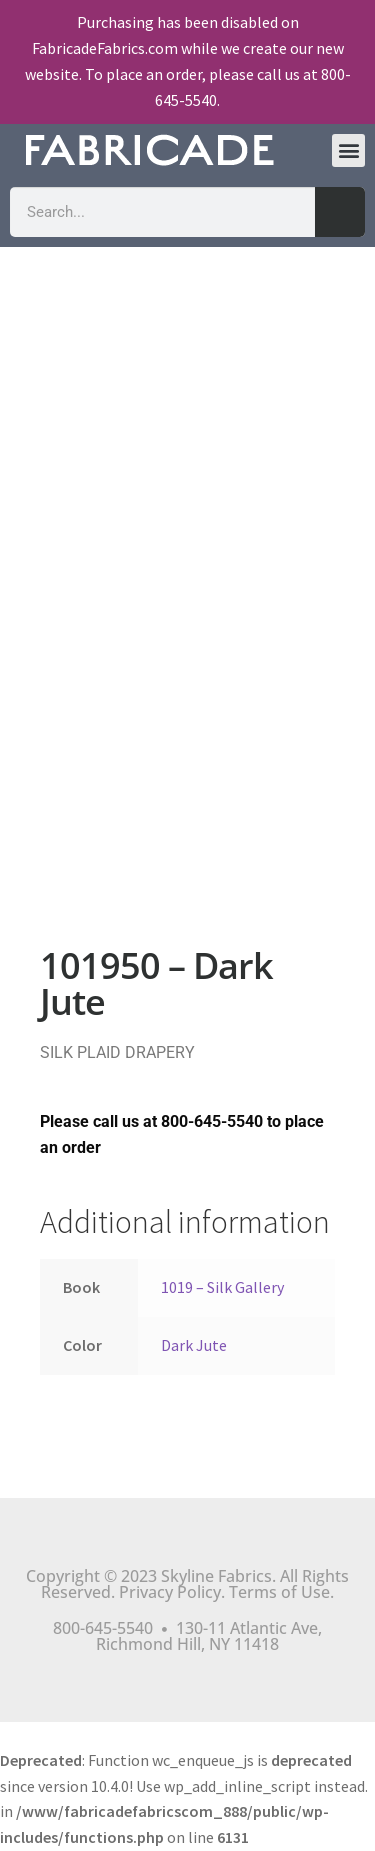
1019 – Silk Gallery (222, 1287)
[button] (348, 150)
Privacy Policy (170, 1592)
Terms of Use (279, 1592)
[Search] (340, 212)
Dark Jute (194, 1345)
